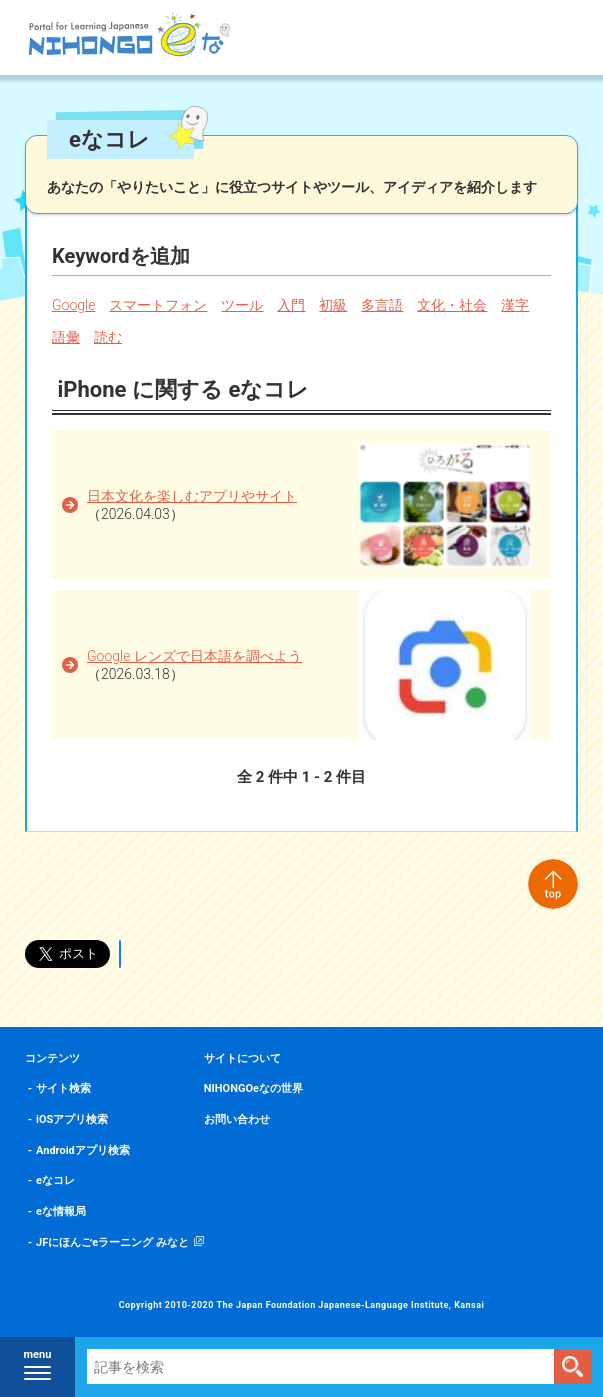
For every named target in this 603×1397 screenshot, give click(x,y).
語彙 (66, 337)
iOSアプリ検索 (72, 1119)
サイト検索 (63, 1088)
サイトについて (242, 1058)
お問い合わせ (237, 1119)
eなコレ (55, 1180)
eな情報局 (61, 1211)
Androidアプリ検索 (83, 1150)
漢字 (515, 305)
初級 (333, 305)
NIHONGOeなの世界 (253, 1088)
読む (108, 337)
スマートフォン (158, 305)
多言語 (382, 305)
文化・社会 (452, 305)
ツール (242, 305)
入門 (291, 305)
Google (73, 305)
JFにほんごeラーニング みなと (112, 1242)
